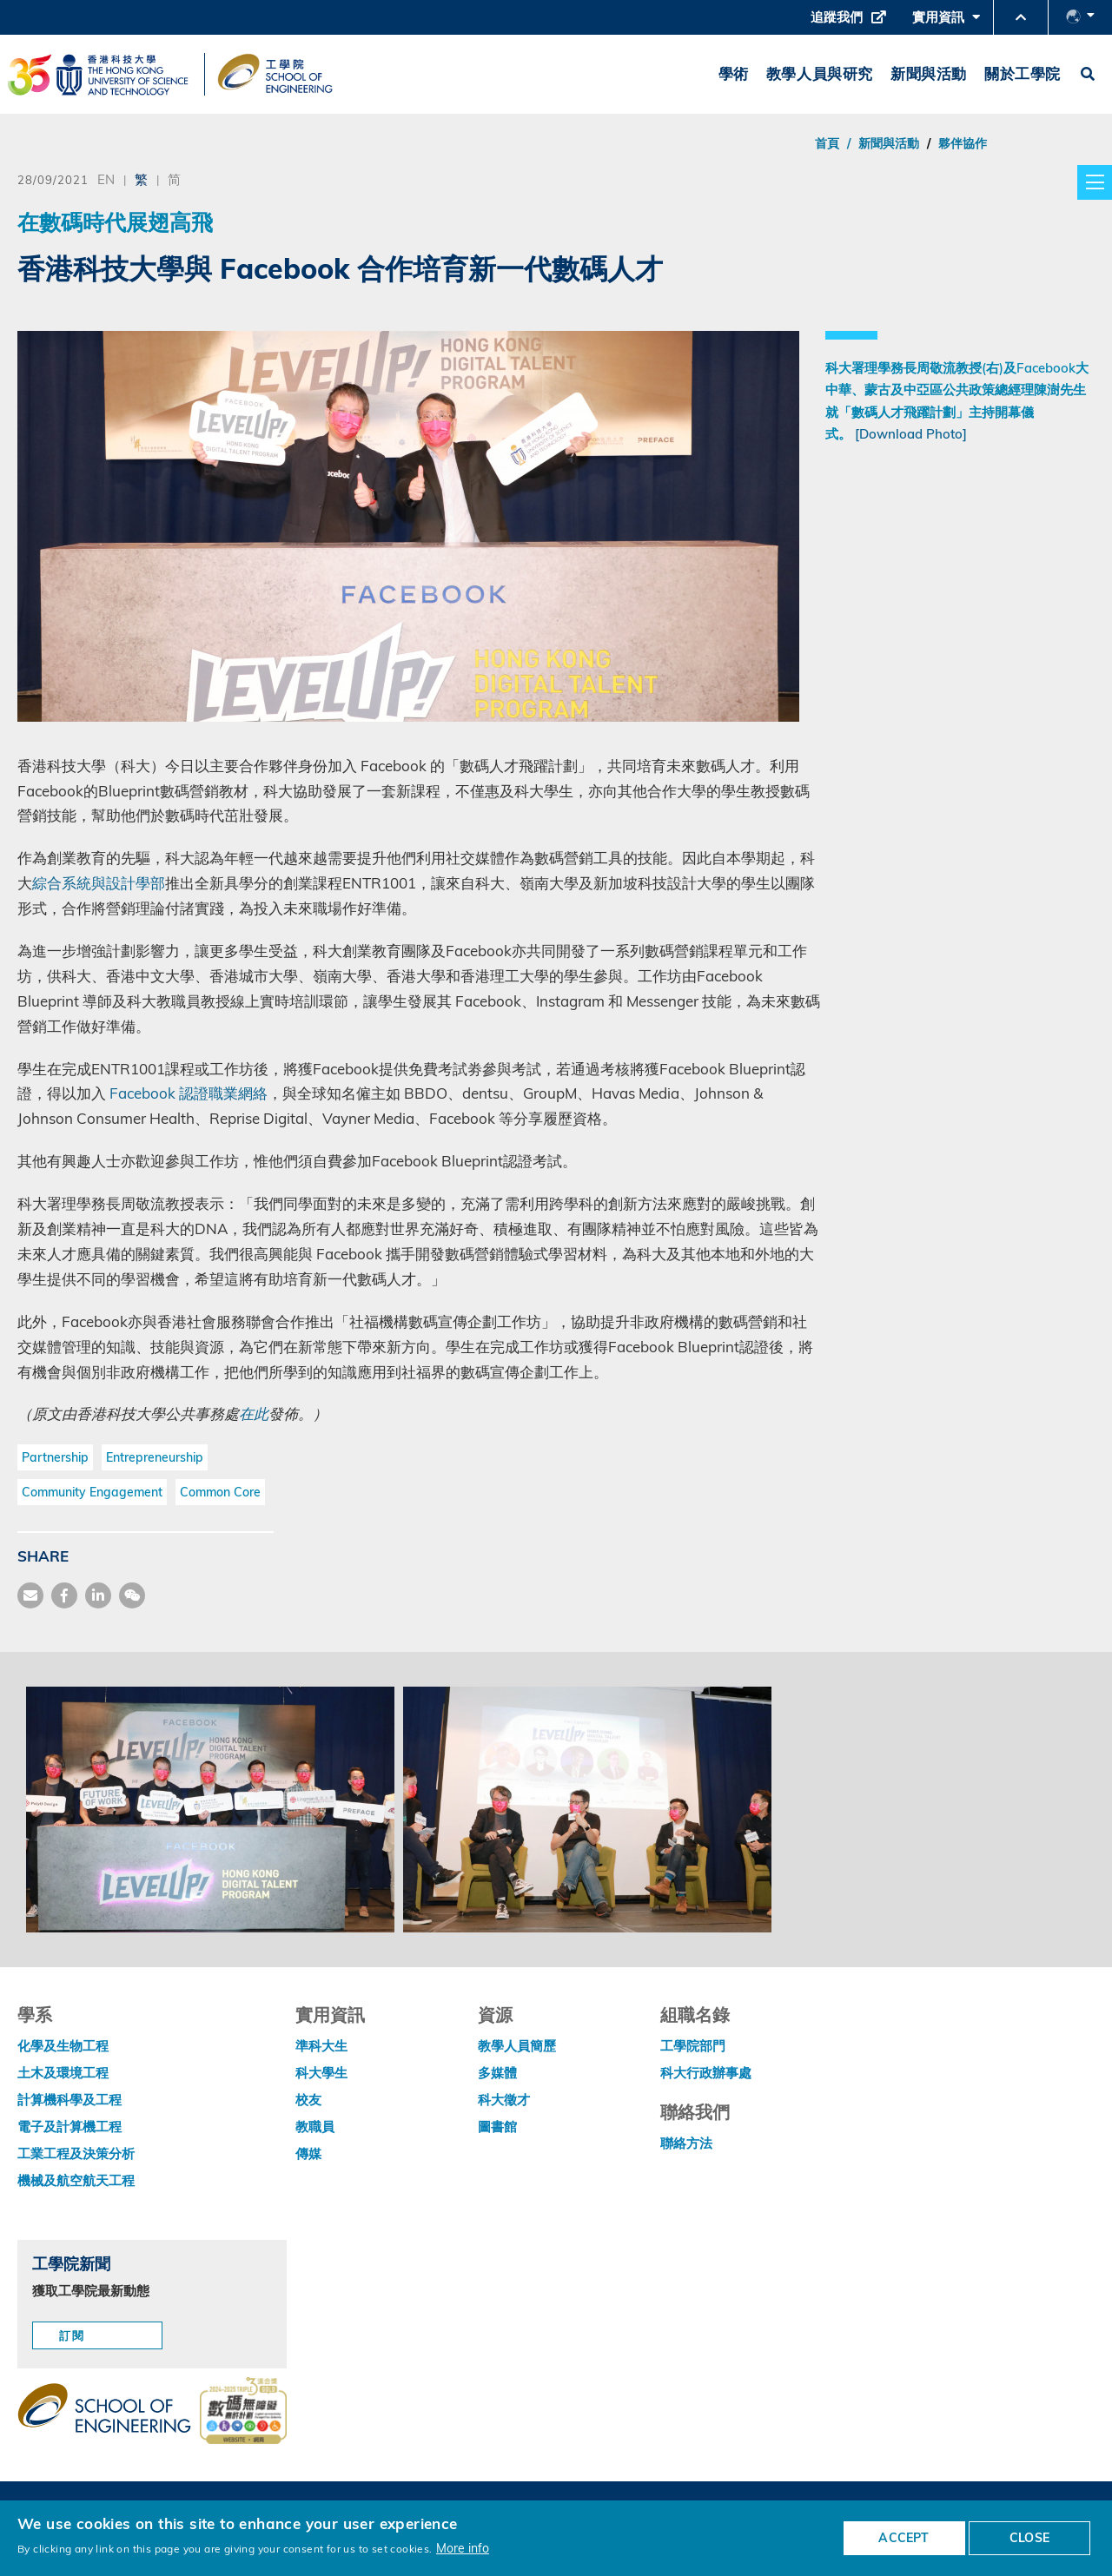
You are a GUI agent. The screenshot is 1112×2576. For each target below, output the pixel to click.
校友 (308, 2099)
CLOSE (1029, 2538)
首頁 (827, 143)
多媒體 (497, 2072)
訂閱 (72, 2335)
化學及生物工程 (63, 2046)
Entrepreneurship (154, 1457)
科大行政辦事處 (705, 2072)
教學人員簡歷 (517, 2046)
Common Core (220, 1492)
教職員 (314, 2126)
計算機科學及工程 (69, 2099)
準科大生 (321, 2046)
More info (462, 2548)
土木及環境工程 (63, 2072)
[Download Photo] (911, 434)
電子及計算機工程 (69, 2126)
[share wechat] (132, 1595)
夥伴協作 (962, 143)
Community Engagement (92, 1492)
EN (106, 179)
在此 (253, 1413)
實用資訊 (946, 22)
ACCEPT (903, 2538)
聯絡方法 (686, 2143)
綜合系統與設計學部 (98, 883)
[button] (1021, 17)
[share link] (98, 1595)
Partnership (55, 1457)
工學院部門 (692, 2046)
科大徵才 (504, 2099)
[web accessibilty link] (243, 2412)
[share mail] (30, 1595)
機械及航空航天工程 (76, 2180)
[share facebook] (64, 1595)
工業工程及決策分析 (76, 2153)
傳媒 (308, 2153)
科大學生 (321, 2072)
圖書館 (497, 2126)
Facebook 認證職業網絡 (188, 1093)
